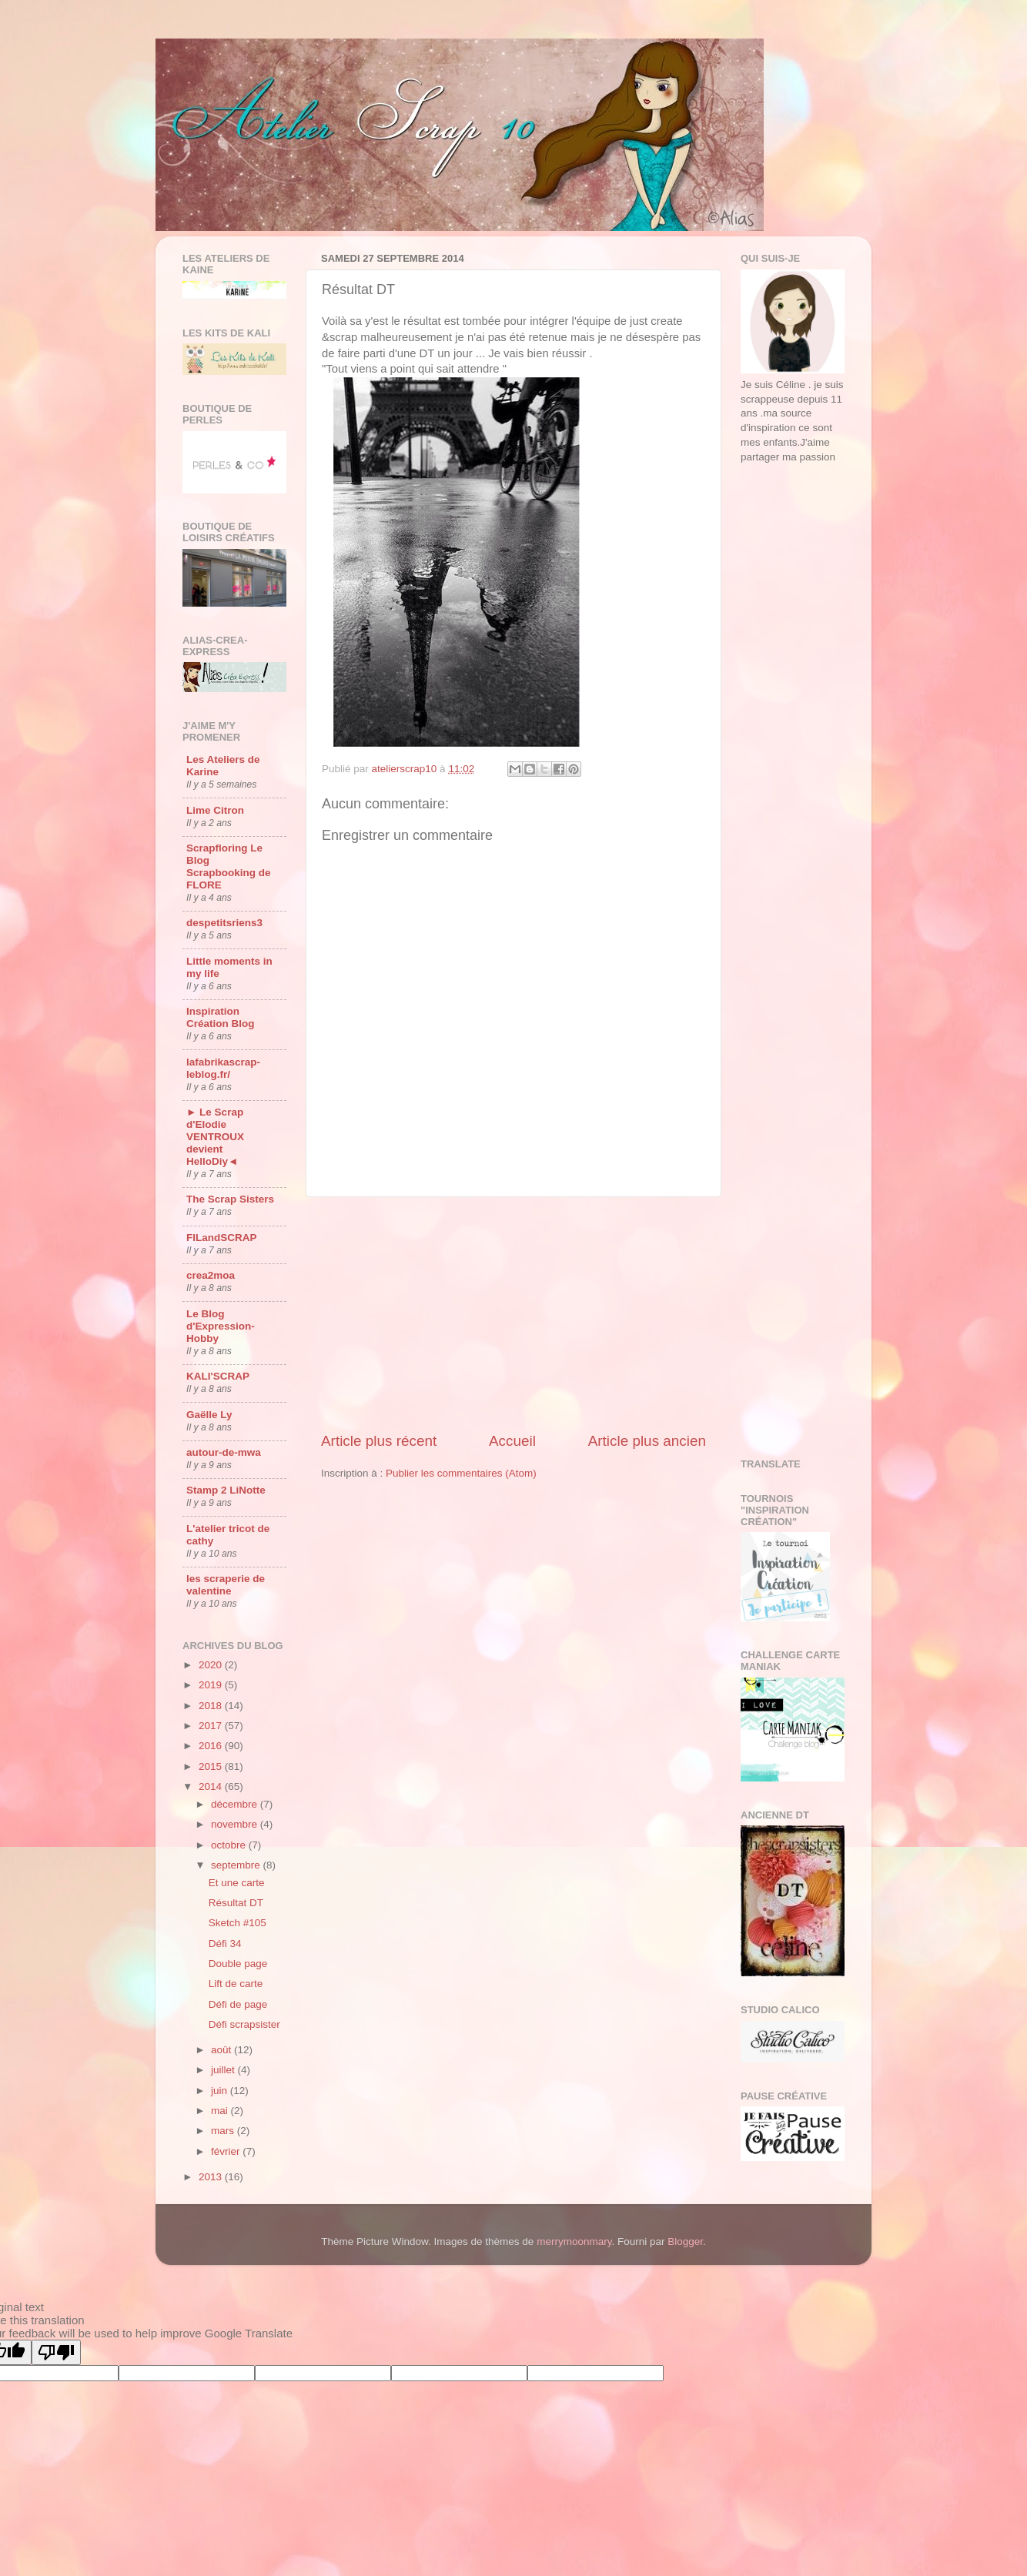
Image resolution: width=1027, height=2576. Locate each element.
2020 (212, 1665)
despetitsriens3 (224, 922)
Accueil (512, 1441)
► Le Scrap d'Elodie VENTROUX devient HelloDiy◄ (215, 1136)
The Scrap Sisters (230, 1199)
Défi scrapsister (244, 2024)
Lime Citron (215, 810)
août (222, 2050)
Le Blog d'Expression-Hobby (220, 1326)
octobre (230, 1845)
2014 (212, 1786)
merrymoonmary (574, 2241)
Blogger (685, 2241)
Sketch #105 (237, 1923)
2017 (212, 1725)
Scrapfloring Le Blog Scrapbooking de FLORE (228, 866)
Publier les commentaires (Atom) (461, 1473)
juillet (224, 2070)
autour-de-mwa (223, 1452)
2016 (212, 1745)
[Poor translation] (56, 2352)
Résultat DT (236, 1903)
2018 (212, 1705)
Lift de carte (236, 1983)
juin (220, 2090)
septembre (237, 1865)
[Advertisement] (513, 1314)
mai (221, 2110)
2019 (212, 1685)
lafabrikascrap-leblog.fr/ (223, 1068)
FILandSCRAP (221, 1237)
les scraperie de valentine (225, 1585)
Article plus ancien (647, 1441)
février (227, 2151)
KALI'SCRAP (217, 1376)
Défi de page (238, 2004)
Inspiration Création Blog (220, 1017)
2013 (212, 2177)
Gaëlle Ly (209, 1414)
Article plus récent (379, 1441)
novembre (235, 1824)
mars (224, 2130)
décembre (235, 1804)
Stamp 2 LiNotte (226, 1490)
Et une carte (237, 1883)
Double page (238, 1963)
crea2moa (210, 1275)
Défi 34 (225, 1943)
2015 (212, 1766)
